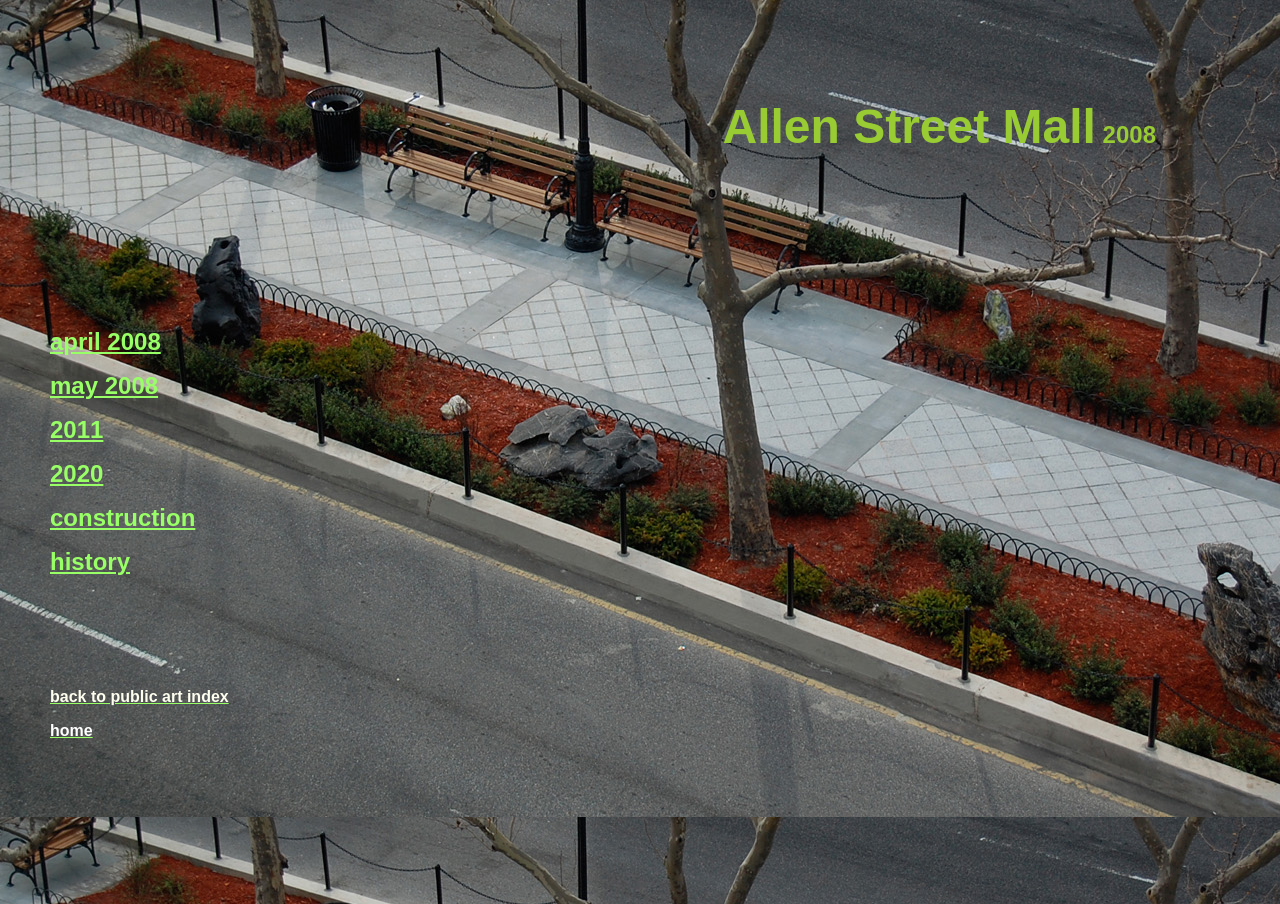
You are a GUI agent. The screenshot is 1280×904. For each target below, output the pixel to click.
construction (122, 517)
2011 (76, 429)
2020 (76, 473)
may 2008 (104, 385)
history (90, 561)
